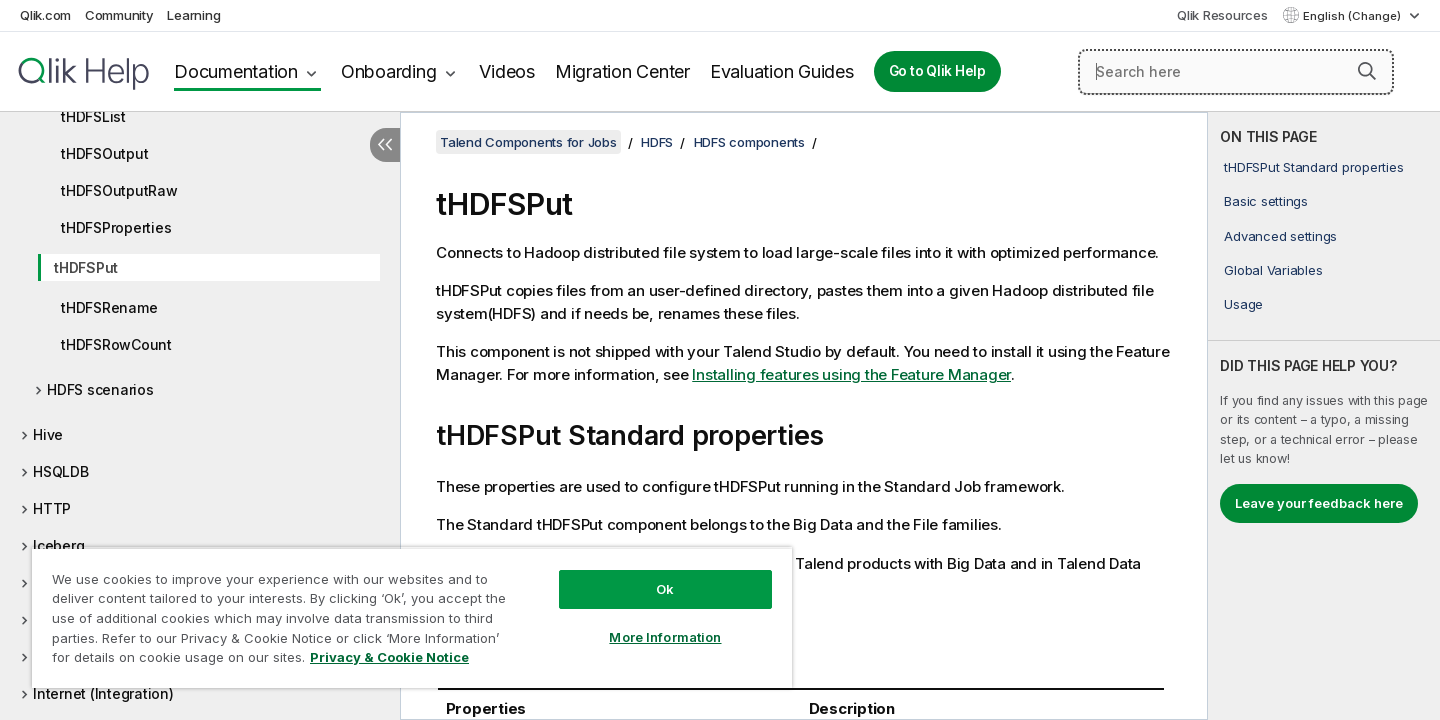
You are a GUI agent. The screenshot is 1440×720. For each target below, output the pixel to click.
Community (119, 15)
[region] (412, 617)
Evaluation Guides (782, 71)
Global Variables (1273, 270)
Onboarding (389, 71)
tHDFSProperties (116, 227)
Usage (1243, 304)
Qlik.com (45, 15)
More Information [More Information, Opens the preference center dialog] (665, 637)
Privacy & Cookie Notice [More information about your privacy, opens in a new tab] (389, 657)
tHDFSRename (109, 307)
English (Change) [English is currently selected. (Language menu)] (1353, 16)
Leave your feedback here (1319, 503)
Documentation (236, 71)
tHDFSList (93, 116)
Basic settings (1266, 201)
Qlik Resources (1222, 15)
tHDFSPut (86, 267)
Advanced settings (1280, 236)
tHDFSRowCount (116, 344)
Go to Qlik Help (937, 71)
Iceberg (58, 545)
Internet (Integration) (103, 693)
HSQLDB (61, 471)
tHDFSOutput (104, 153)
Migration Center (622, 71)
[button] (1367, 71)
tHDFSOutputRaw (119, 190)
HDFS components (749, 142)
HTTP (52, 508)
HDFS (657, 142)
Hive (48, 434)
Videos (507, 71)
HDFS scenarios (100, 389)
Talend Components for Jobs (528, 142)
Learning (193, 15)
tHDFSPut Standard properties (1313, 167)
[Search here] (1236, 72)
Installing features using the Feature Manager (851, 374)
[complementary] (1324, 416)
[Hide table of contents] (385, 145)
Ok (665, 589)
